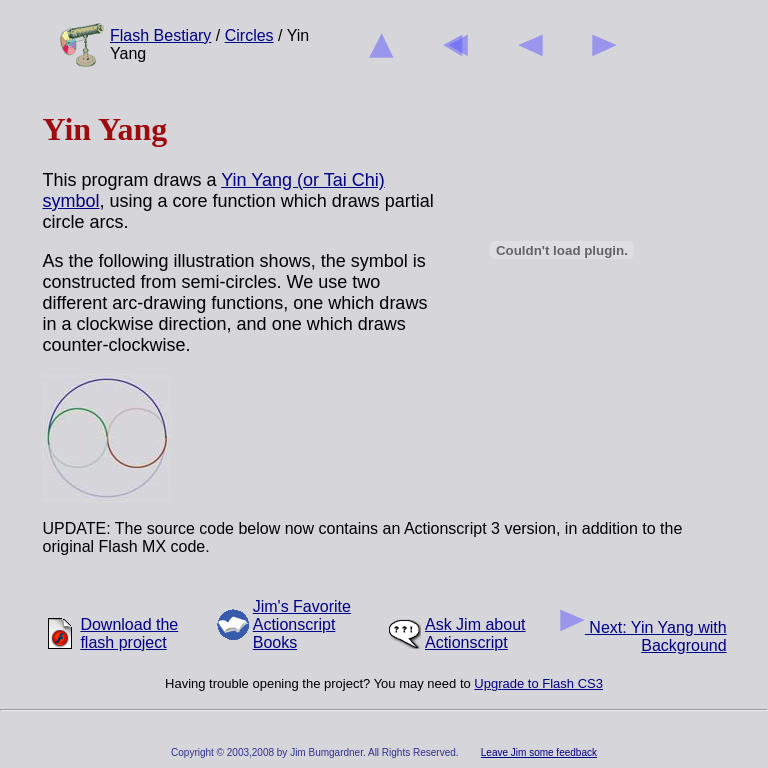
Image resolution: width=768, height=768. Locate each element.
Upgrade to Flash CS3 (538, 683)
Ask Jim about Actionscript (475, 633)
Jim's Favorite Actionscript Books (302, 624)
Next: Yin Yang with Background (643, 636)
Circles (249, 35)
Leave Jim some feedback (539, 752)
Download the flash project (129, 633)
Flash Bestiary (160, 35)
